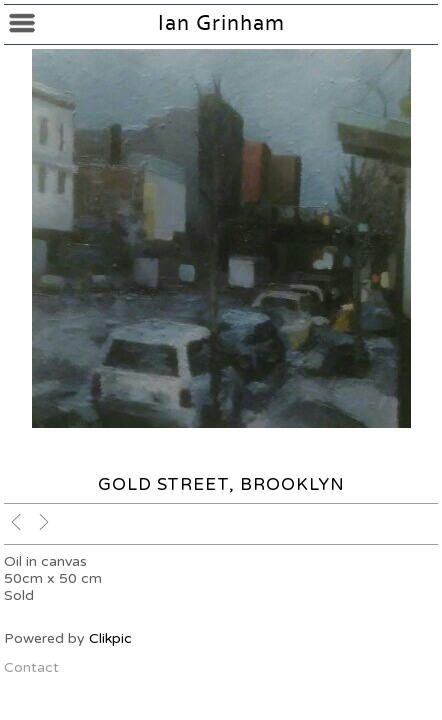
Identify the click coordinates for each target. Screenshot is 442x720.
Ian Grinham (221, 23)
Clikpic (110, 638)
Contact (31, 667)
